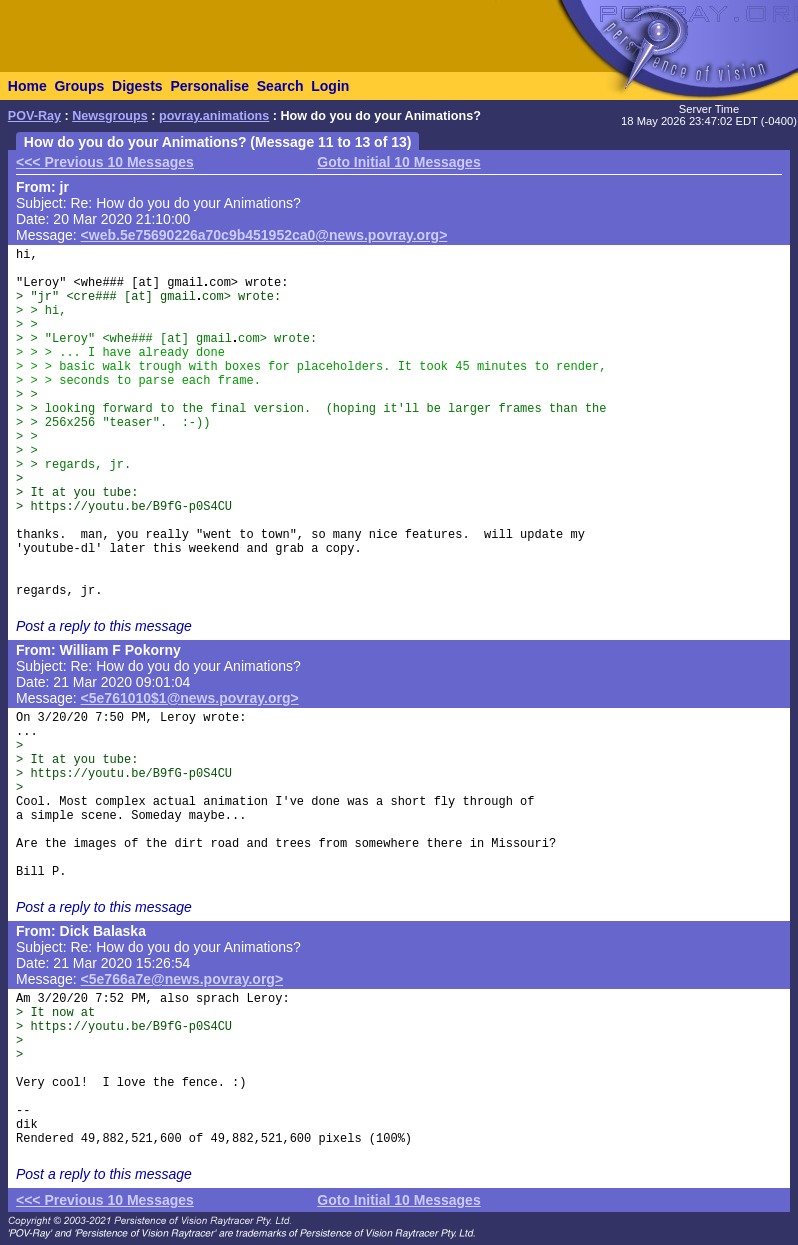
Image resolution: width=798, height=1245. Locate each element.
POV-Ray (34, 116)
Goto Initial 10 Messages (398, 162)
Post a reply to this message (104, 626)
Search (280, 86)
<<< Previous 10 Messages (105, 162)
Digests (137, 86)
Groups (79, 86)
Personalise (209, 86)
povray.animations (214, 116)
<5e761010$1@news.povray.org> (190, 698)
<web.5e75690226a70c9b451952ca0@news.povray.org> (264, 235)
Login (330, 86)
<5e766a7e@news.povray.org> (182, 979)
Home (27, 86)
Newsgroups (110, 116)
